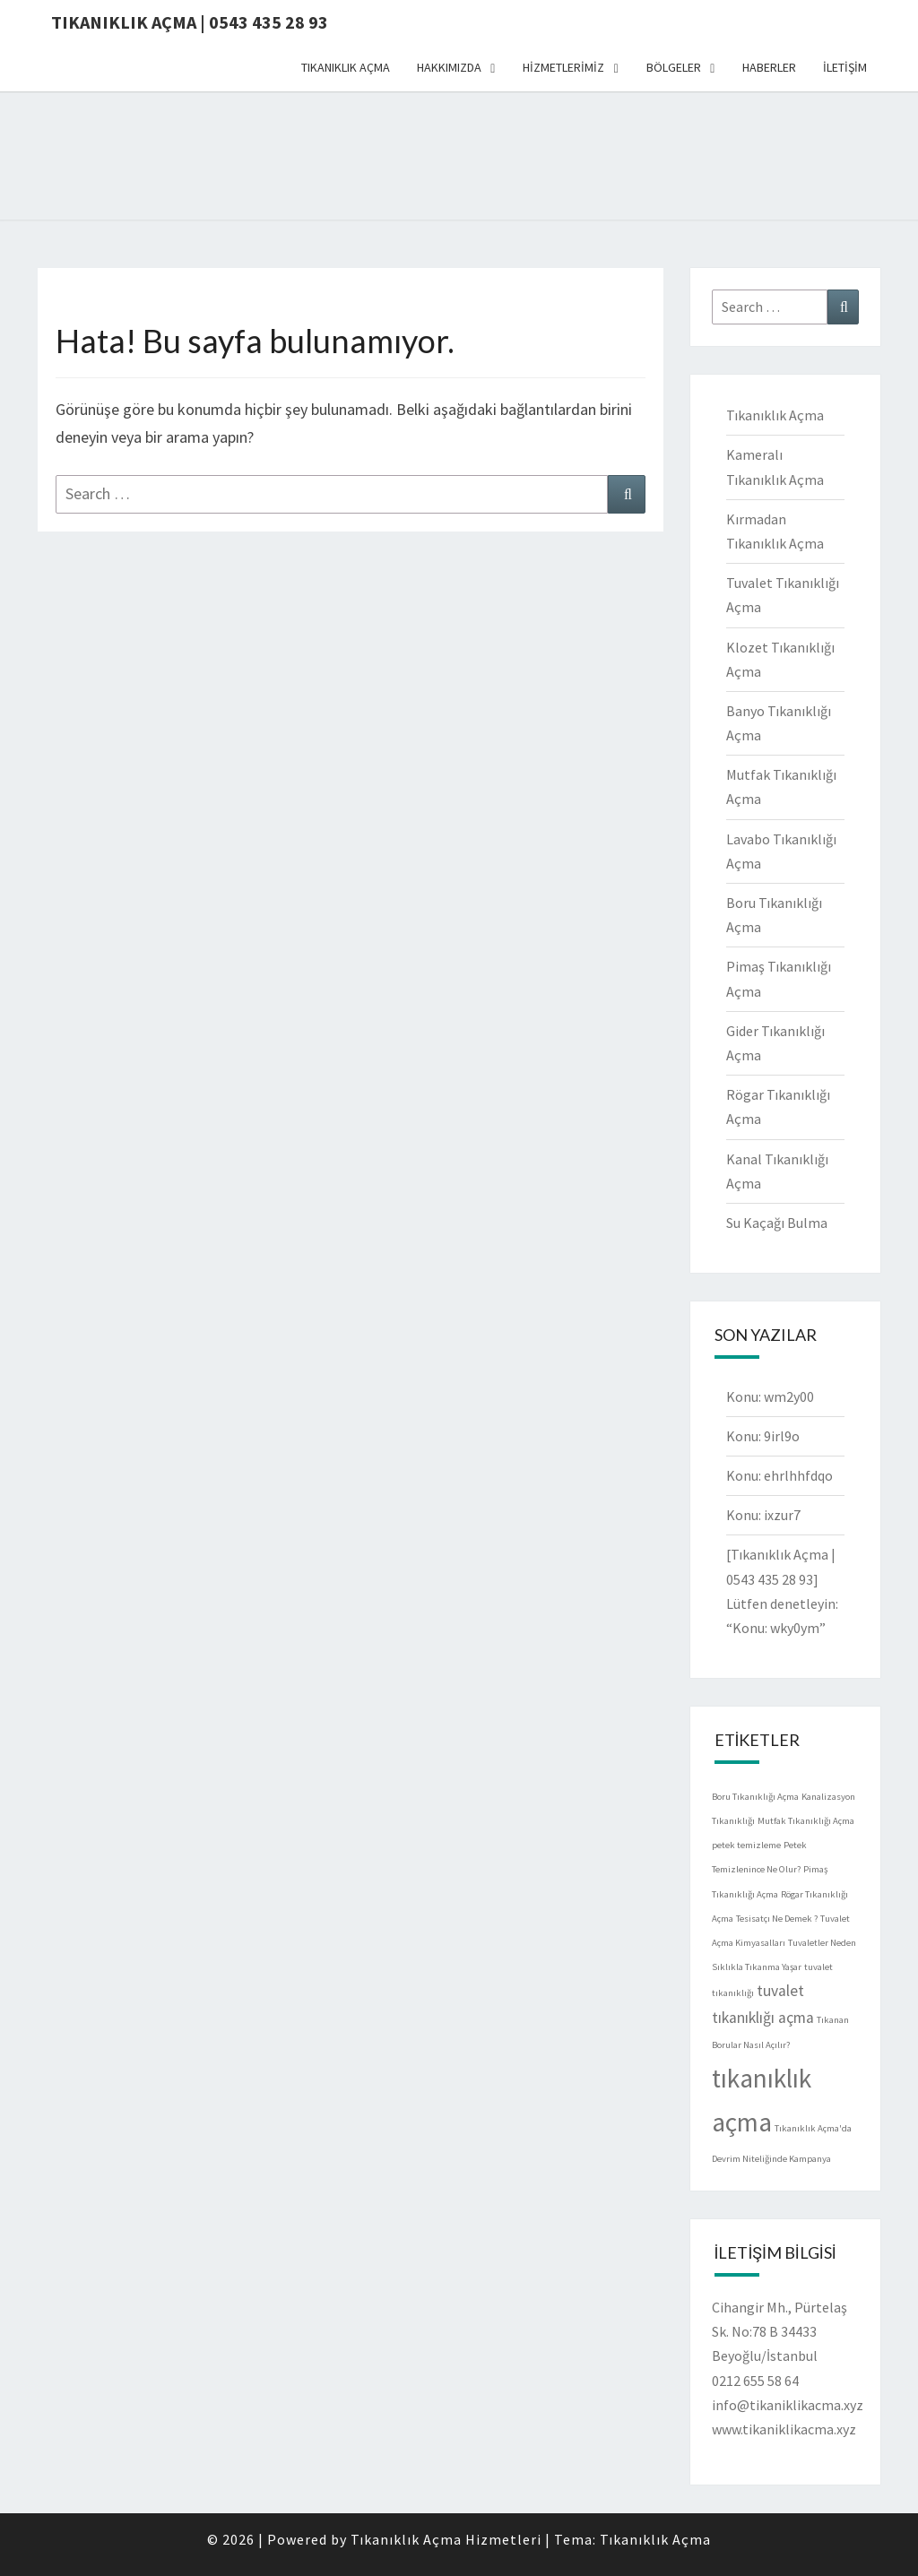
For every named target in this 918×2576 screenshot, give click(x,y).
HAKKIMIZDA (449, 67)
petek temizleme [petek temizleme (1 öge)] (746, 1845)
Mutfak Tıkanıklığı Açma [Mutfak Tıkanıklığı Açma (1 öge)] (806, 1821)
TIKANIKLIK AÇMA (345, 67)
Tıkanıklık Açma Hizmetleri (448, 2539)
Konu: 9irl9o (763, 1436)
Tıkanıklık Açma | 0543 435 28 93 (189, 22)
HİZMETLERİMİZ (563, 67)
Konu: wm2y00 (770, 1396)
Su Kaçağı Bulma (776, 1223)
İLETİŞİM (845, 67)
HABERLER (769, 67)
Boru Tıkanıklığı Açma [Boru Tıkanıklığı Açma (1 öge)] (755, 1796)
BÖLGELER (673, 67)
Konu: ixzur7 (763, 1515)
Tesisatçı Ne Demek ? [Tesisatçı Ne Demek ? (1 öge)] (777, 1918)
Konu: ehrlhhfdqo (779, 1475)
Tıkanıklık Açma (775, 415)
